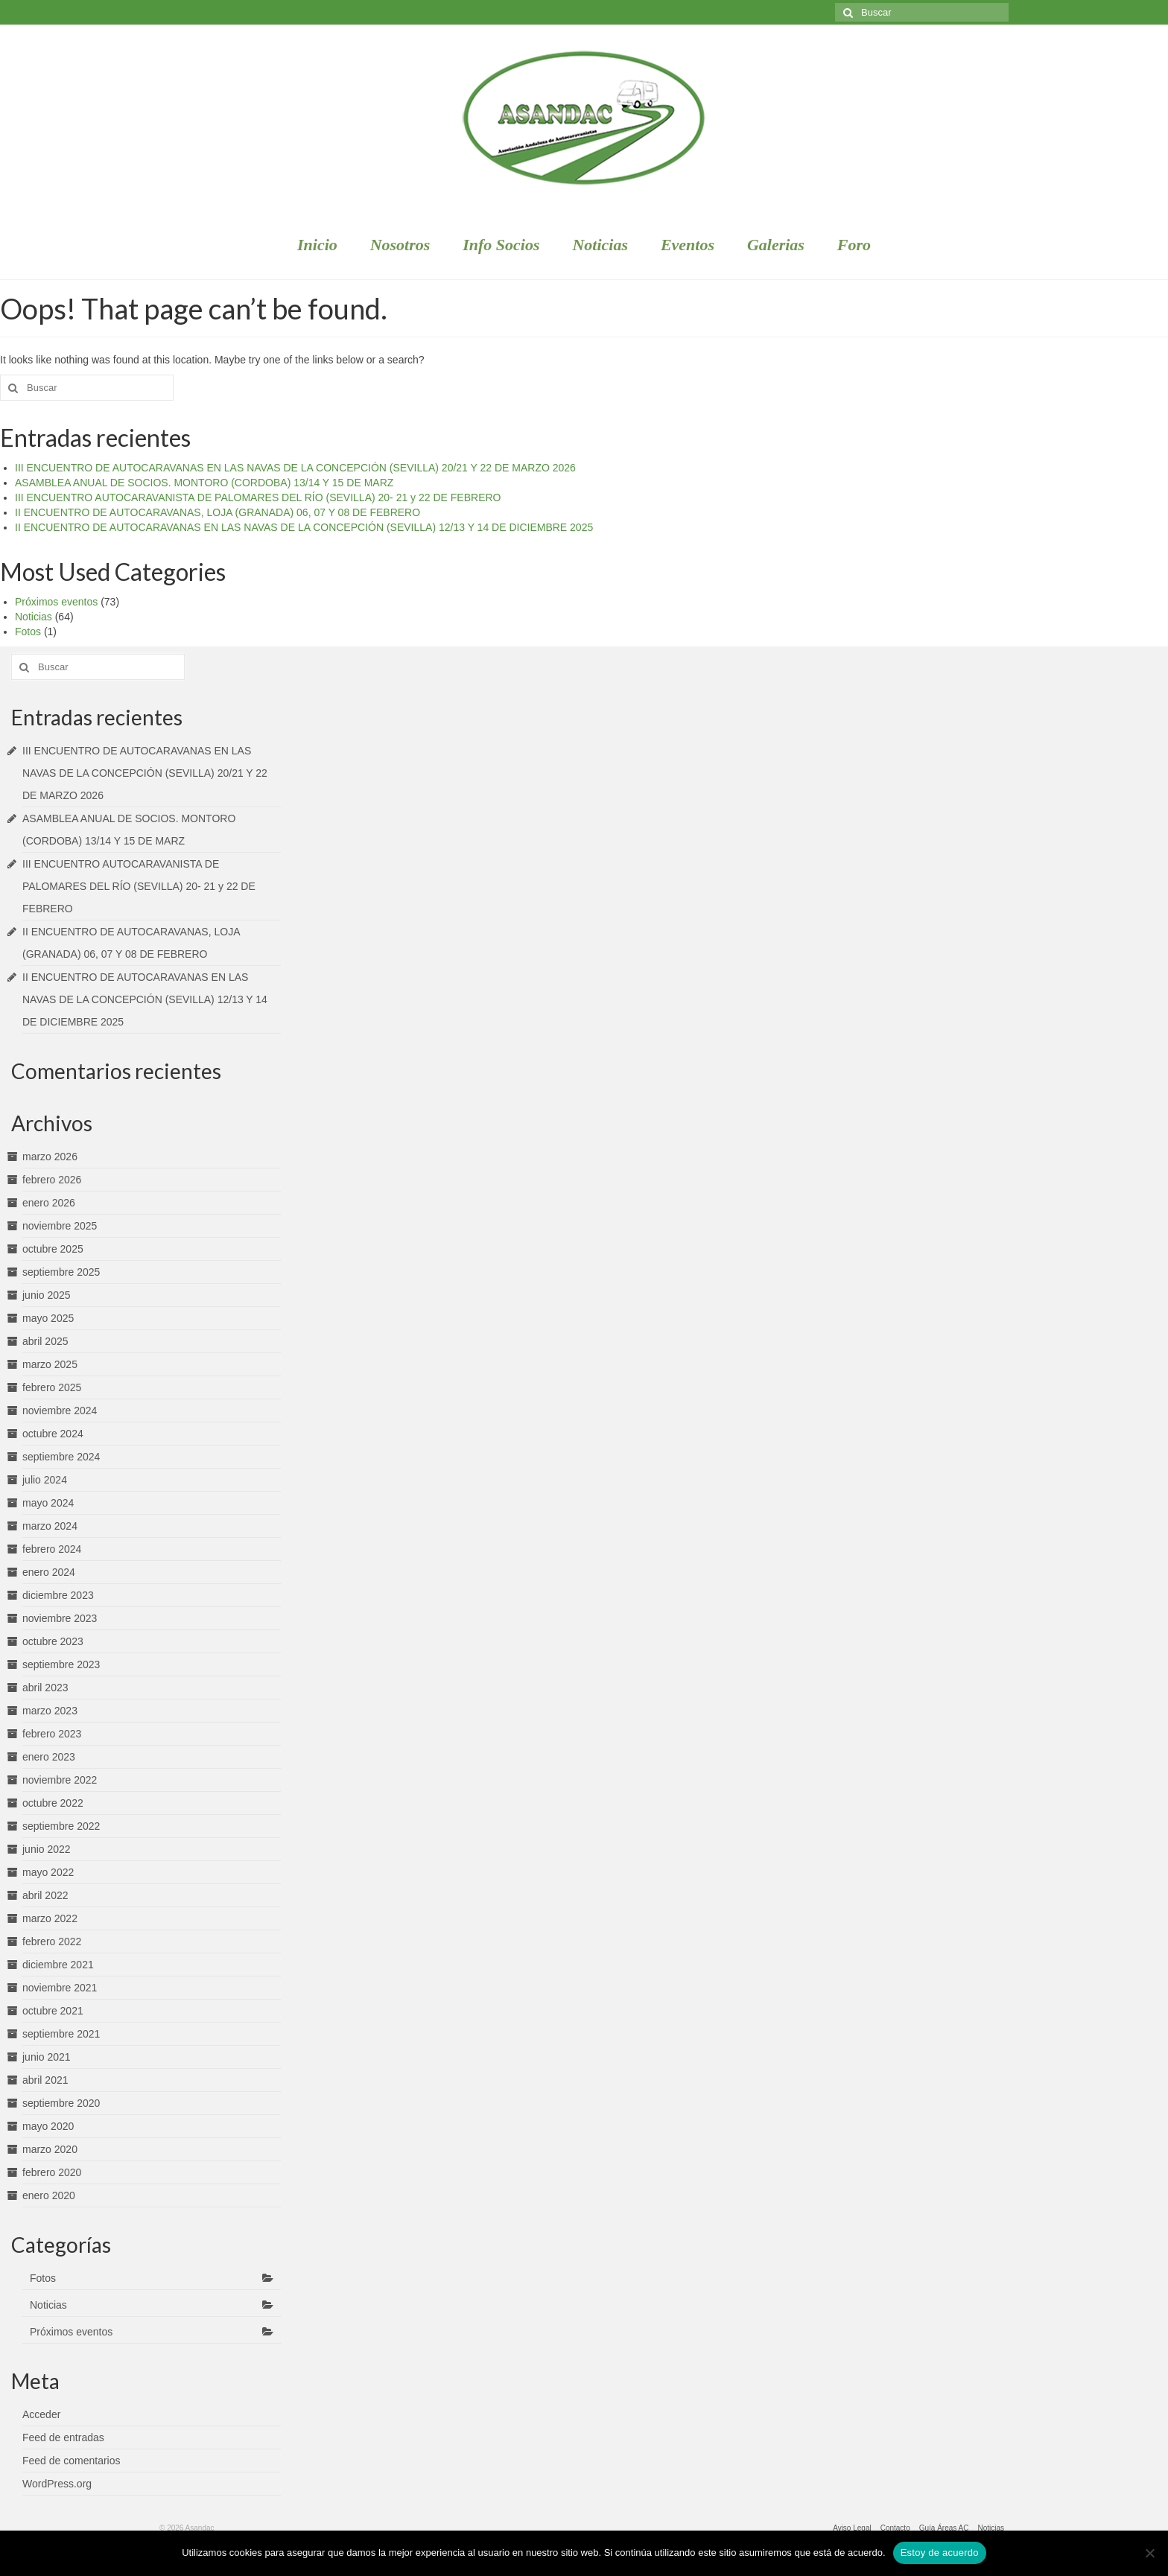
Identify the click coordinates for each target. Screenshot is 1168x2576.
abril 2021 (45, 2080)
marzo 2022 (49, 1918)
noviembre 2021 (59, 1988)
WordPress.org (57, 2484)
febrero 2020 (51, 2172)
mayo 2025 (48, 1318)
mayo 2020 (48, 2126)
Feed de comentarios (71, 2461)
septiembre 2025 (61, 1272)
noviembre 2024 (59, 1410)
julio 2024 (44, 1480)
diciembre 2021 (58, 1965)
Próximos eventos (56, 602)
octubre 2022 (52, 1803)
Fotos (28, 631)
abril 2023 (45, 1688)
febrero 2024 (51, 1549)
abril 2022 (45, 1895)
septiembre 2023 (61, 1664)
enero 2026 (48, 1203)
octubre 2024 (52, 1434)
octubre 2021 (52, 2011)
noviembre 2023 (59, 1618)
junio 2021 (46, 2057)
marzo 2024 (49, 1526)
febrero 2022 (51, 1941)
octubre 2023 (52, 1641)
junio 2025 (46, 1295)
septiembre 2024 (61, 1457)
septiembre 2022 (61, 1826)
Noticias (33, 617)
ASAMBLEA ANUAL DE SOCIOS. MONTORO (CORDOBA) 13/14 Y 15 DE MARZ (204, 483)
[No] (1149, 2552)
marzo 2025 (49, 1364)
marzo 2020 (49, 2149)
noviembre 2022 (59, 1780)
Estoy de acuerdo (940, 2552)
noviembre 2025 (59, 1226)
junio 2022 (46, 1849)
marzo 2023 (49, 1711)
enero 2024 (48, 1572)
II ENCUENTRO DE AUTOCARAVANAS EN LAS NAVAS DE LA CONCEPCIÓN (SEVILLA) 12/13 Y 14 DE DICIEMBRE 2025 (304, 527)
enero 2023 (48, 1757)
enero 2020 (48, 2195)
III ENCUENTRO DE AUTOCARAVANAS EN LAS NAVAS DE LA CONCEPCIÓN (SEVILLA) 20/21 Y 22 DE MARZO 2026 (295, 468)
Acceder (41, 2414)
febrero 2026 (51, 1180)
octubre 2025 (52, 1249)
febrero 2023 (51, 1734)
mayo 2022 (48, 1872)
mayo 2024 (48, 1503)
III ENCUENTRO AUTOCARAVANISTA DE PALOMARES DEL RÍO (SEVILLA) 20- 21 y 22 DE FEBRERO (258, 497)
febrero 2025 (51, 1387)
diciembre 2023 (58, 1595)
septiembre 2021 (61, 2034)
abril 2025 (45, 1341)
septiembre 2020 (61, 2103)
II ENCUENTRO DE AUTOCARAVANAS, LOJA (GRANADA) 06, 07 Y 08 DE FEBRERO (217, 512)
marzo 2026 (49, 1157)
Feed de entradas (63, 2437)
